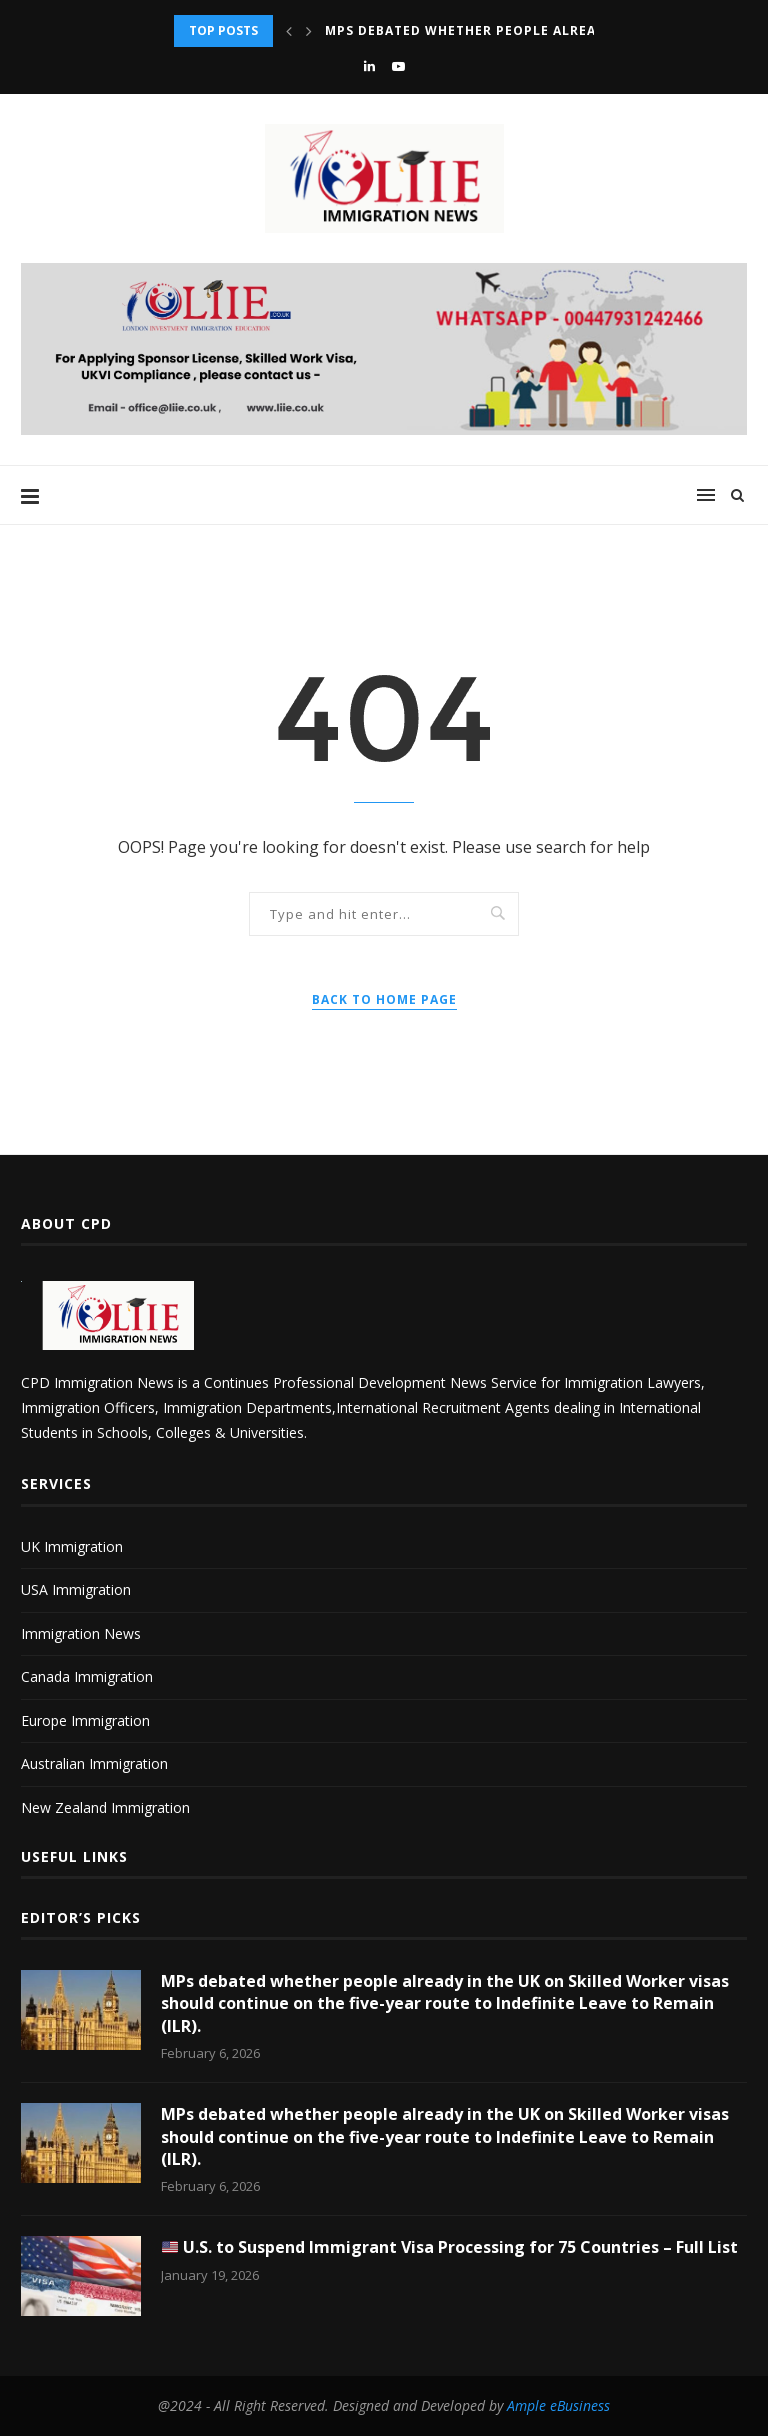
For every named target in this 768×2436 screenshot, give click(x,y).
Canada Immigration (87, 1676)
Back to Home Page (384, 999)
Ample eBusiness (558, 2405)
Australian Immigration (94, 1763)
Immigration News (81, 1633)
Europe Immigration (85, 1720)
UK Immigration (72, 1546)
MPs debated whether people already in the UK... (514, 30)
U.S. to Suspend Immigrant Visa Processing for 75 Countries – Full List (450, 2247)
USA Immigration (76, 1589)
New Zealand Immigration (105, 1807)
